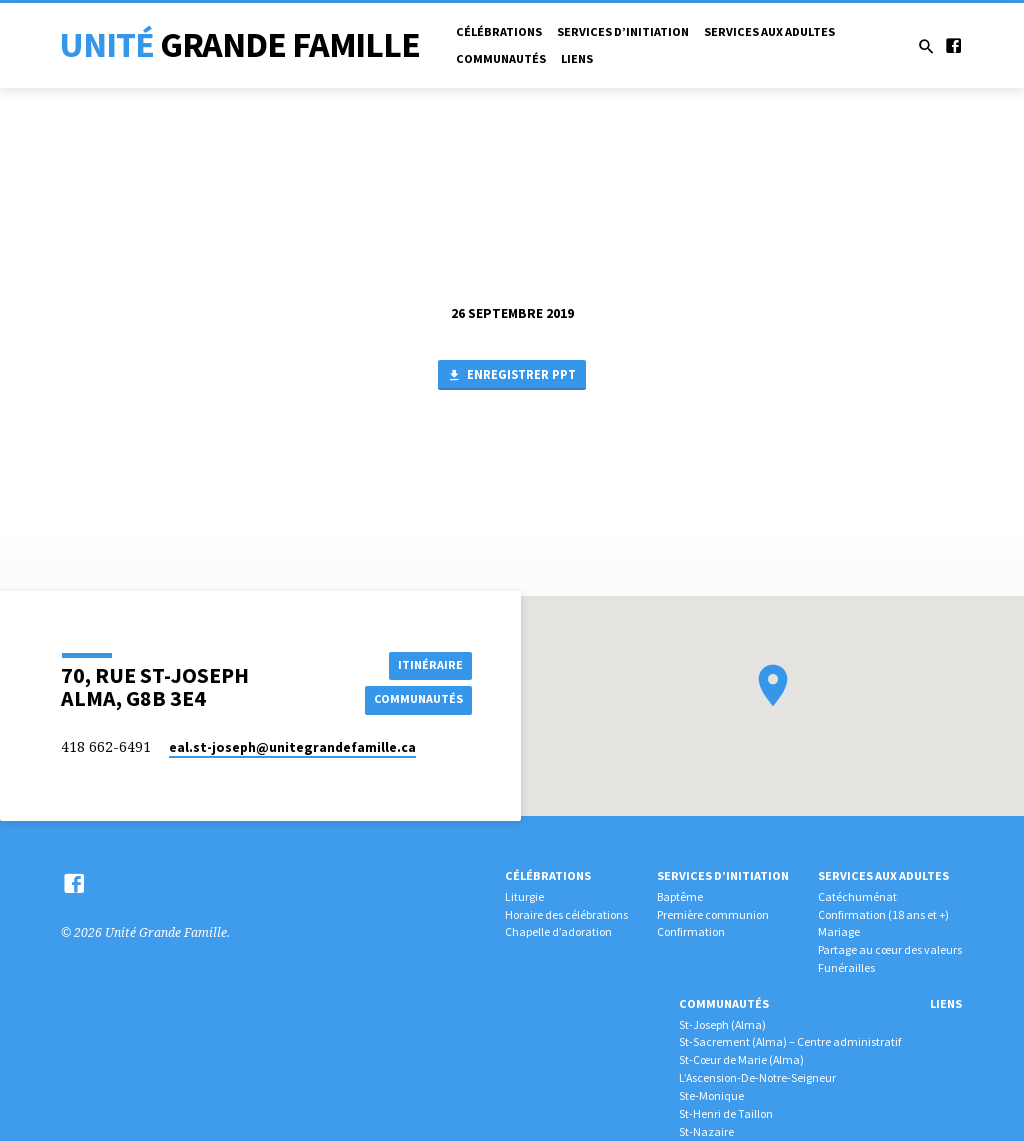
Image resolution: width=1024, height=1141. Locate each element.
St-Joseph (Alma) (722, 1024)
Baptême (680, 896)
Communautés (501, 58)
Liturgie (524, 896)
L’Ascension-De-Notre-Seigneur (757, 1077)
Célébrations (499, 31)
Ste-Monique (711, 1095)
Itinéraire (427, 663)
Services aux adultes (769, 31)
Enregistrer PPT (511, 376)
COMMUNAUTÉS (416, 699)
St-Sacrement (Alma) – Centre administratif (790, 1041)
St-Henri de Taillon (726, 1113)
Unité (239, 44)
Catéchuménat (857, 896)
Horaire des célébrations (566, 914)
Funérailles (846, 967)
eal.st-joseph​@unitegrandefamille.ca (292, 747)
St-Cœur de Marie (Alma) (741, 1059)
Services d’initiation (623, 31)
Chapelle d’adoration (558, 931)
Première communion (713, 914)
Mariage (839, 931)
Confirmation (691, 931)
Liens (577, 58)
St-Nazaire (706, 1131)
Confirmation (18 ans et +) (883, 914)
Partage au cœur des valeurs (890, 949)
